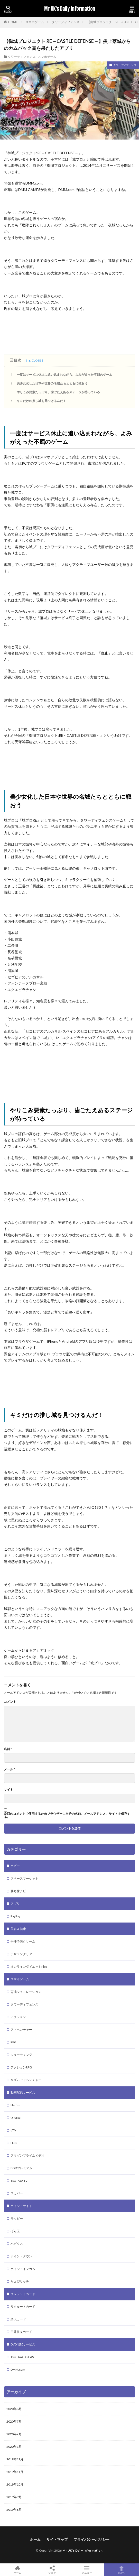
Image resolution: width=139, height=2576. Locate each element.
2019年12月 (14, 2459)
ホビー (15, 1866)
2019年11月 (14, 2472)
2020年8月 (14, 2409)
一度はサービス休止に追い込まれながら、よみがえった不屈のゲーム (60, 375)
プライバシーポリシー (91, 2539)
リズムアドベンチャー (26, 2080)
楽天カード (18, 2319)
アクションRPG (21, 2067)
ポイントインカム (23, 2269)
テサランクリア (21, 1954)
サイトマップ (57, 2539)
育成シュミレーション (26, 1992)
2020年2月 (14, 2434)
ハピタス (17, 2244)
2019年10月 (14, 2484)
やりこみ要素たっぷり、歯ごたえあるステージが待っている (54, 392)
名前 (8, 1749)
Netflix (15, 2105)
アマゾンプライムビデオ (27, 2155)
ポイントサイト (21, 2206)
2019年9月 (14, 2497)
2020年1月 (14, 2447)
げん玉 (15, 2231)
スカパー (17, 2193)
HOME (13, 21)
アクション (18, 2017)
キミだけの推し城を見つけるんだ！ (37, 401)
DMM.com (18, 2369)
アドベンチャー (21, 2029)
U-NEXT (16, 2118)
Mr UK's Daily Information (69, 9)
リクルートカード (23, 2306)
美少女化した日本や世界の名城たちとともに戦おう (48, 383)
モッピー (17, 2218)
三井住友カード (21, 2332)
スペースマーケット (24, 1878)
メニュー (87, 2569)
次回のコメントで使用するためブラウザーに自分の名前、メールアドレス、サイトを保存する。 (67, 1815)
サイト (8, 1789)
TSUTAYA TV (19, 2181)
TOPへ (121, 2569)
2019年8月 (14, 2509)
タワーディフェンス (65, 22)
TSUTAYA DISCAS (22, 2357)
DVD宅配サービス (23, 2344)
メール (9, 1769)
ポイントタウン (21, 2256)
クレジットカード (23, 2294)
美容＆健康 (18, 1929)
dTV (13, 2130)
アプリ (15, 1904)
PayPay (15, 1916)
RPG (13, 2042)
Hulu (14, 2143)
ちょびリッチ (20, 2281)
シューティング (21, 2055)
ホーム (35, 2539)
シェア (52, 2569)
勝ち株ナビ (18, 1891)
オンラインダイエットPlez (29, 1966)
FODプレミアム (21, 2168)
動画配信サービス (23, 2092)
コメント (10, 1701)
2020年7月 (14, 2421)
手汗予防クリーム (23, 1941)
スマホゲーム (34, 22)
